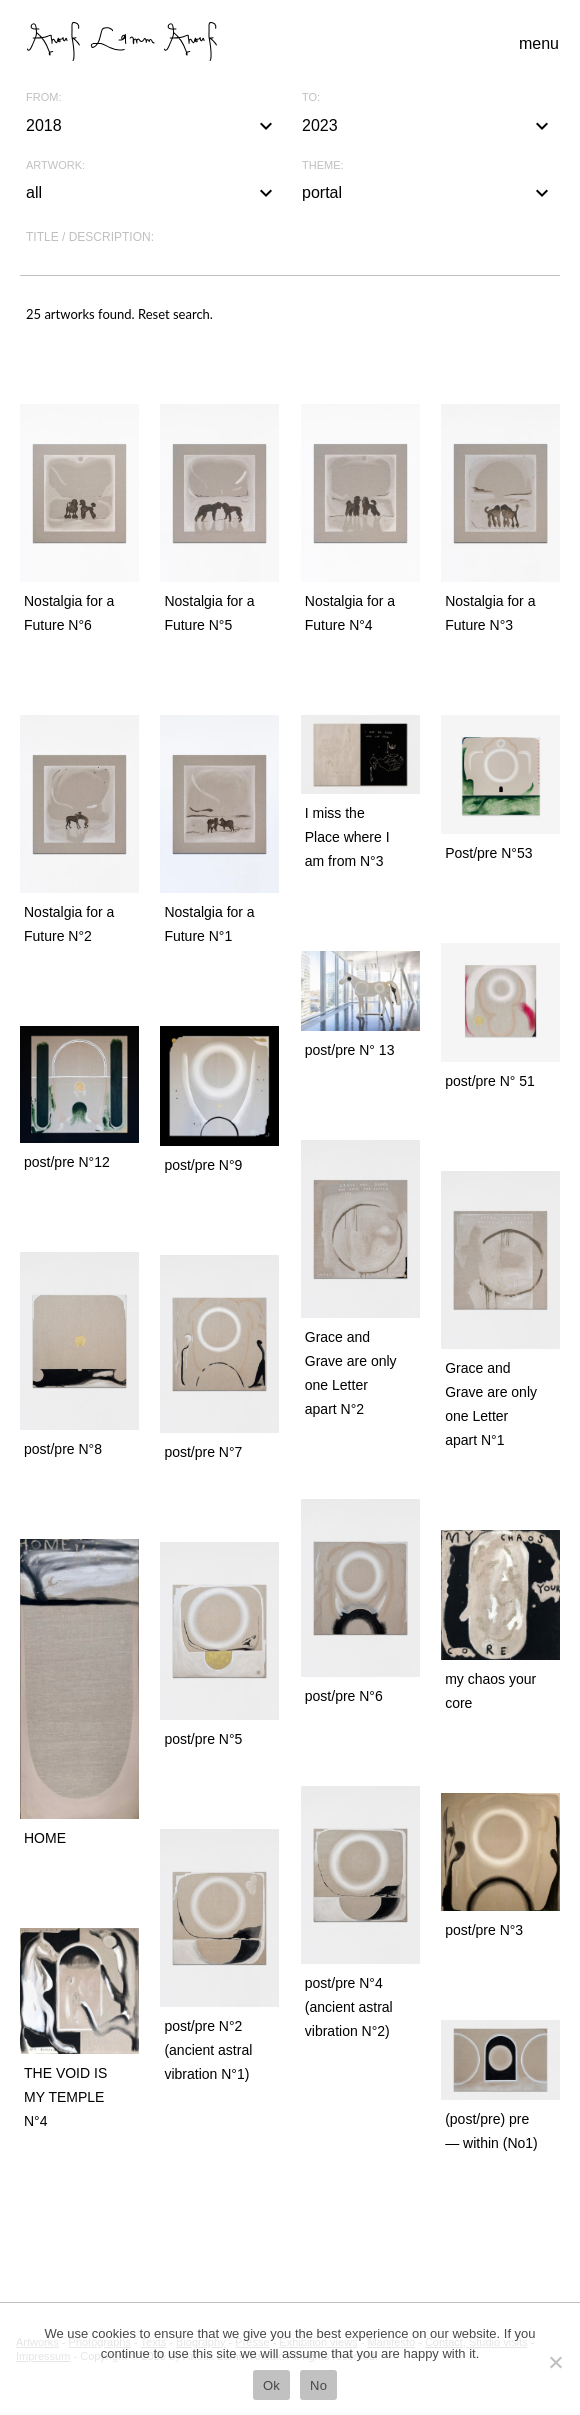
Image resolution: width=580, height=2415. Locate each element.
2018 (152, 126)
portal (428, 193)
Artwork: (55, 165)
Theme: (323, 165)
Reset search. (175, 314)
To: (311, 97)
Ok (271, 2385)
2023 (428, 126)
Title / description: (90, 237)
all (152, 193)
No (318, 2385)
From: (43, 97)
